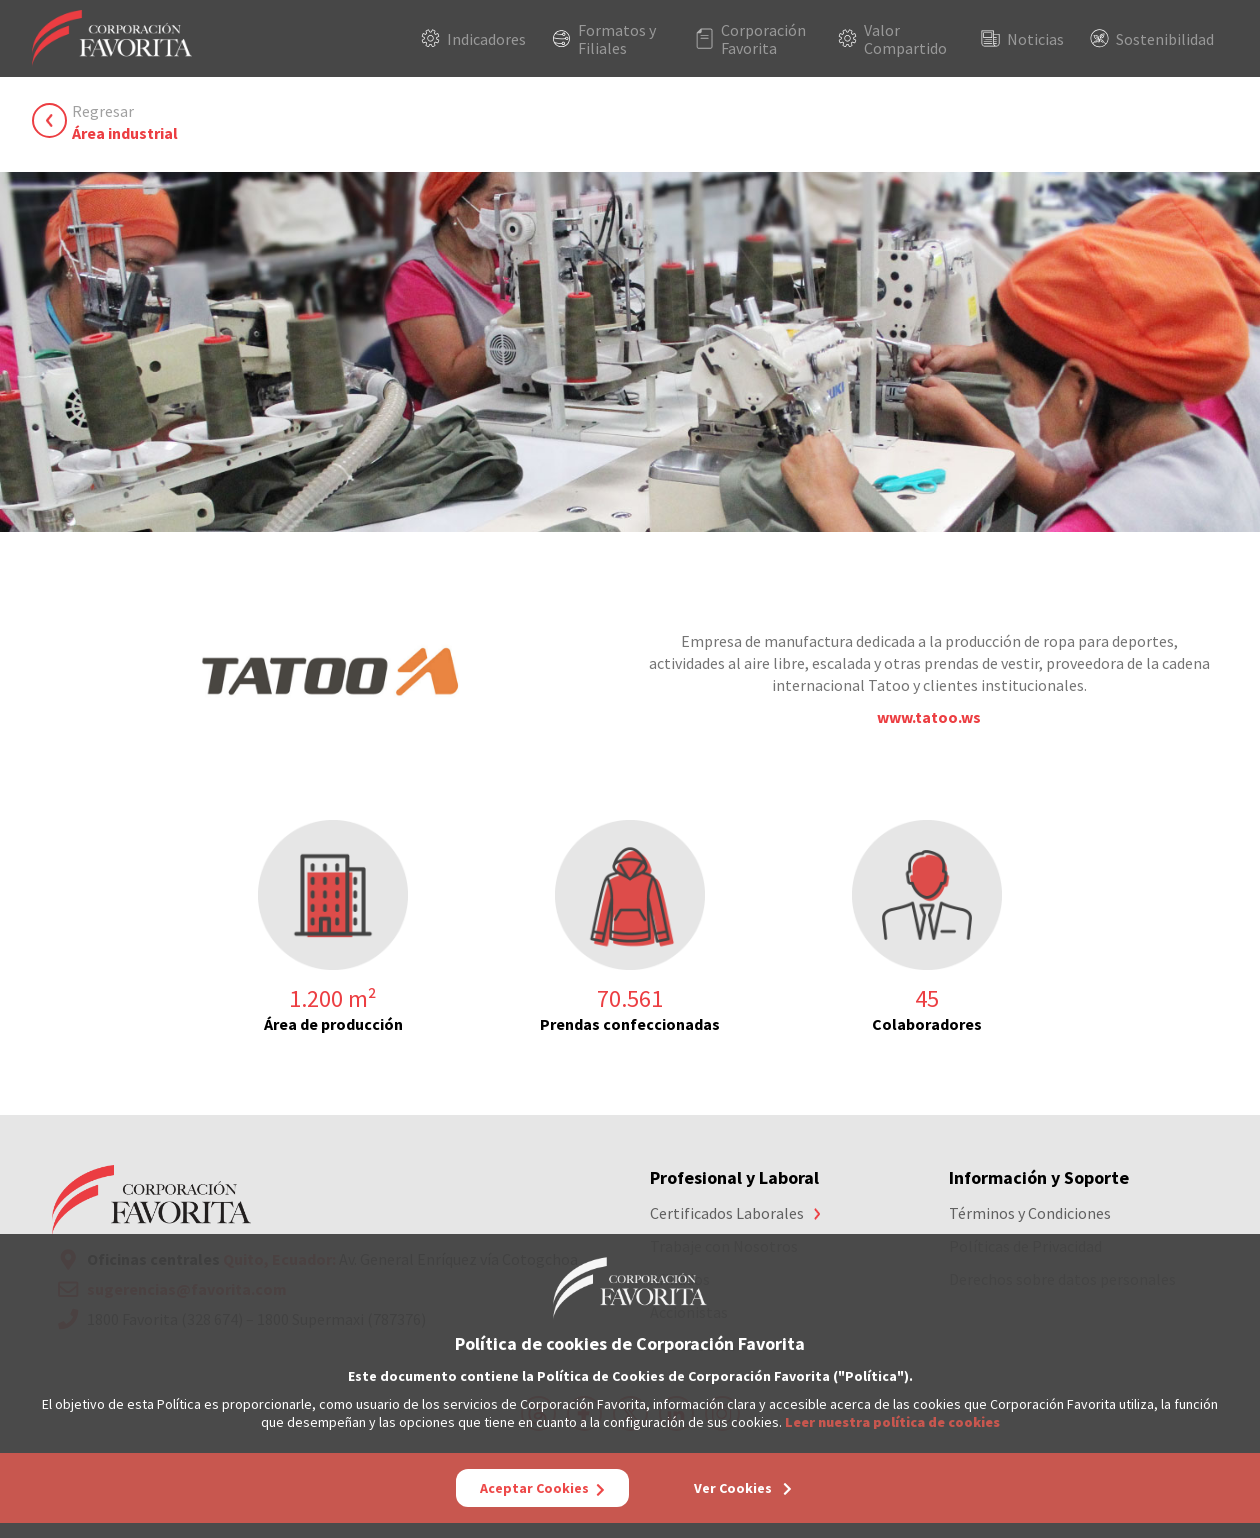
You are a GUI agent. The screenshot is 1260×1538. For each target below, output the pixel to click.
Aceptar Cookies (542, 1488)
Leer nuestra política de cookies (892, 1422)
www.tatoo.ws (929, 717)
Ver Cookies (743, 1488)
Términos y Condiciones (1030, 1213)
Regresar (125, 122)
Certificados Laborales (727, 1213)
